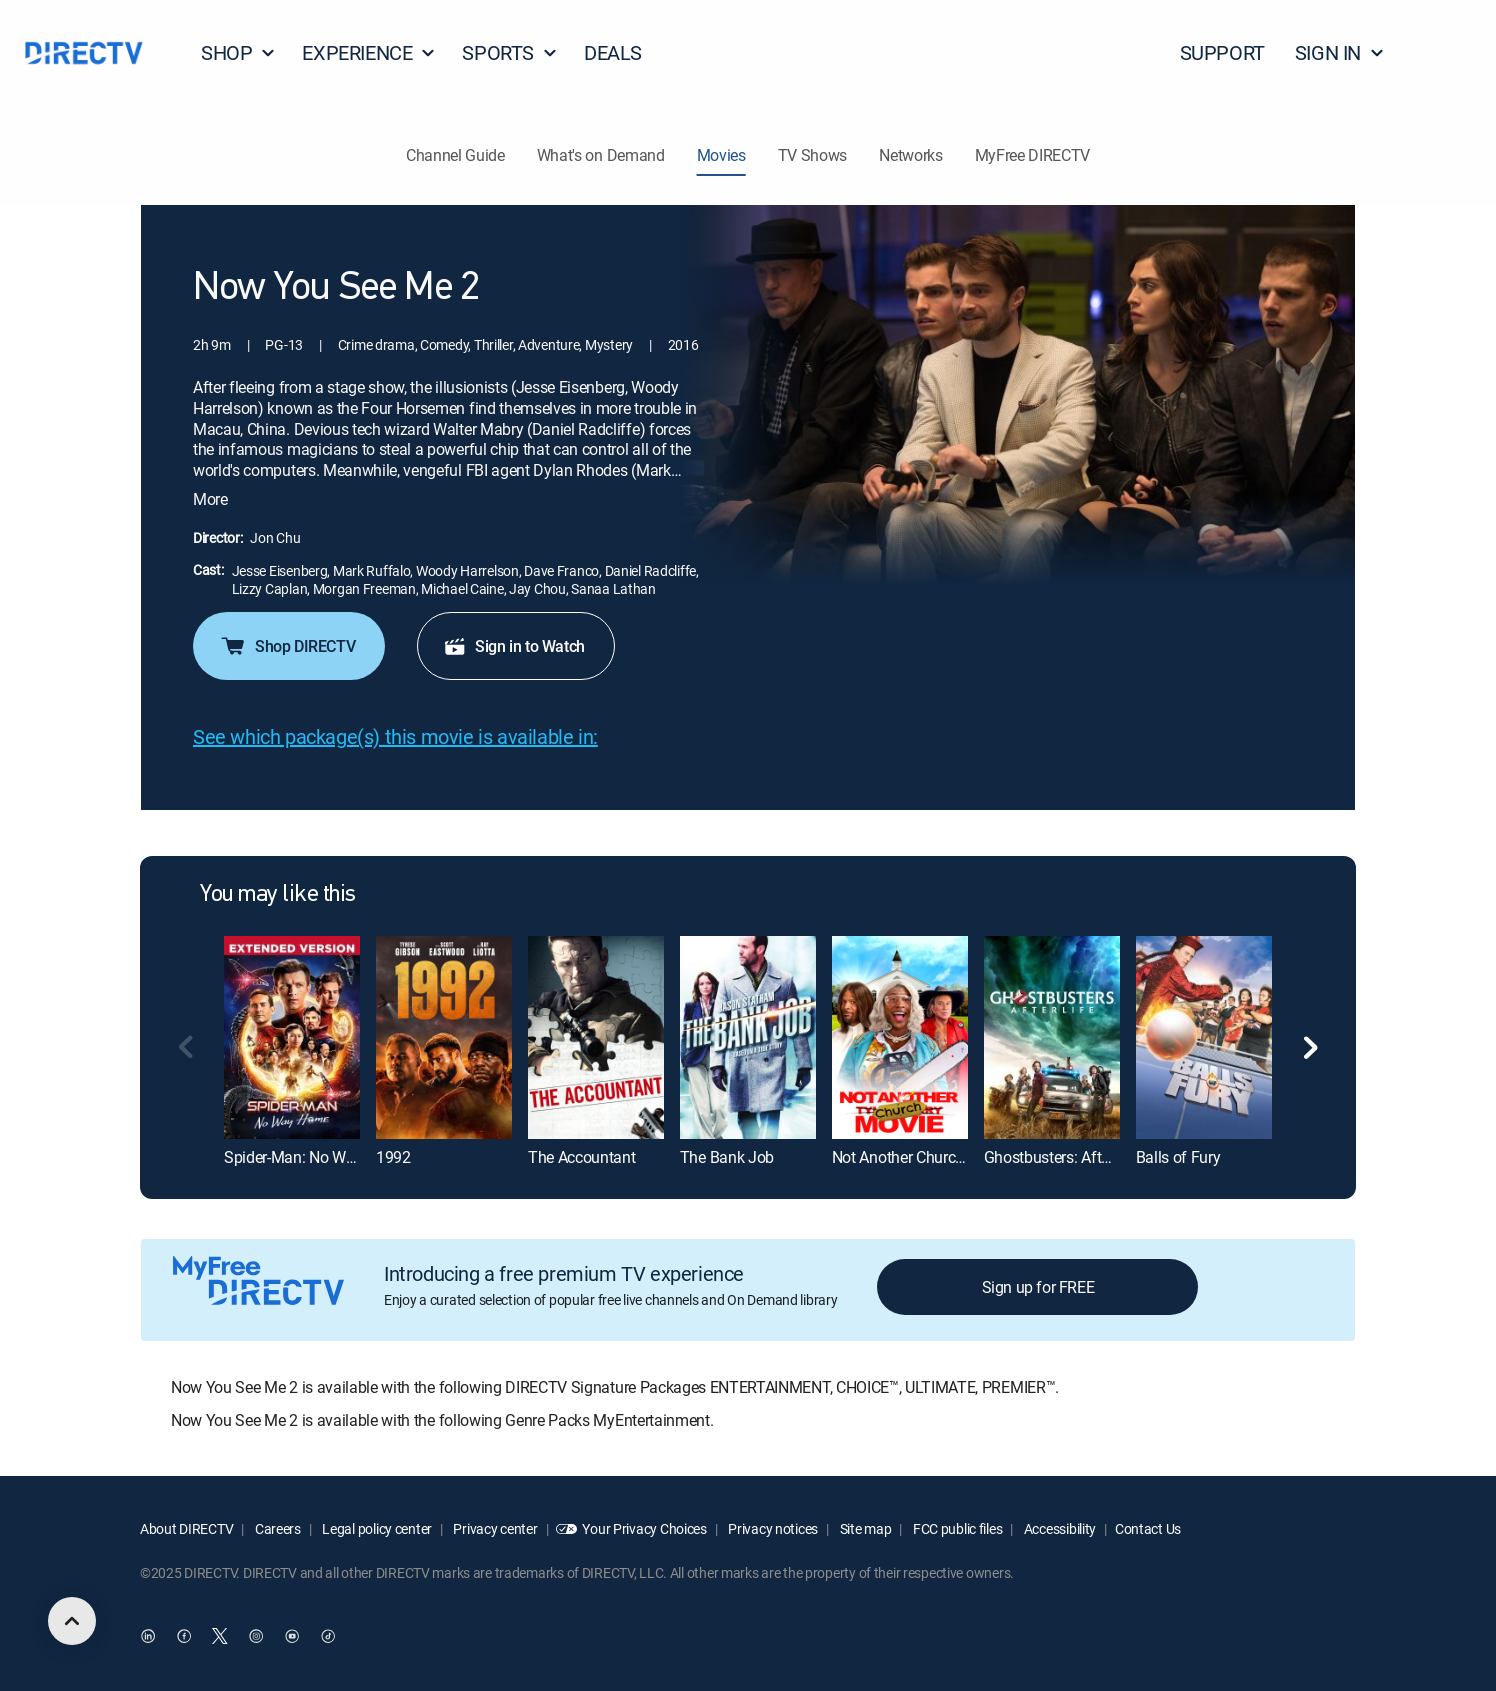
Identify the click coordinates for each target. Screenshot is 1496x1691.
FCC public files (956, 1528)
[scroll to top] (72, 1621)
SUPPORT (1222, 52)
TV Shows (812, 155)
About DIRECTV (186, 1528)
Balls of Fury (1178, 1157)
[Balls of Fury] (1204, 1037)
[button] (1445, 53)
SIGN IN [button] (1340, 52)
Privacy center (494, 1528)
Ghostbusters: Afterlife (1059, 1157)
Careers (276, 1528)
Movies (721, 155)
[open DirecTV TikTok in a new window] (328, 1636)
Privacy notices (772, 1528)
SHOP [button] (238, 52)
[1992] (444, 1037)
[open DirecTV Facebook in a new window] (184, 1636)
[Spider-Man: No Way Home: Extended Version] (292, 1037)
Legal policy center (376, 1528)
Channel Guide (455, 155)
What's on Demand (601, 155)
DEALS (613, 52)
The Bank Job (727, 1157)
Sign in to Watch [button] (514, 646)
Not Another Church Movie (920, 1157)
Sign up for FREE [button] (1038, 1287)
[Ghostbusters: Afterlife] (1052, 1037)
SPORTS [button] (510, 52)
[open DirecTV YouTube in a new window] (292, 1636)
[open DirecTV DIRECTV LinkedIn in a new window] (148, 1636)
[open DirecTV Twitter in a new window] (220, 1636)
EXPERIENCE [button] (369, 52)
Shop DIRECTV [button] (287, 646)
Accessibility (1058, 1528)
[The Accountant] (596, 1037)
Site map (864, 1528)
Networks (910, 155)
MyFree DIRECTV (1033, 155)
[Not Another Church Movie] (900, 1037)
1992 (393, 1157)
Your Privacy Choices (644, 1528)
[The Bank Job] (748, 1037)
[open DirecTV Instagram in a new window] (256, 1636)
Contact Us (1148, 1528)
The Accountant (582, 1157)
